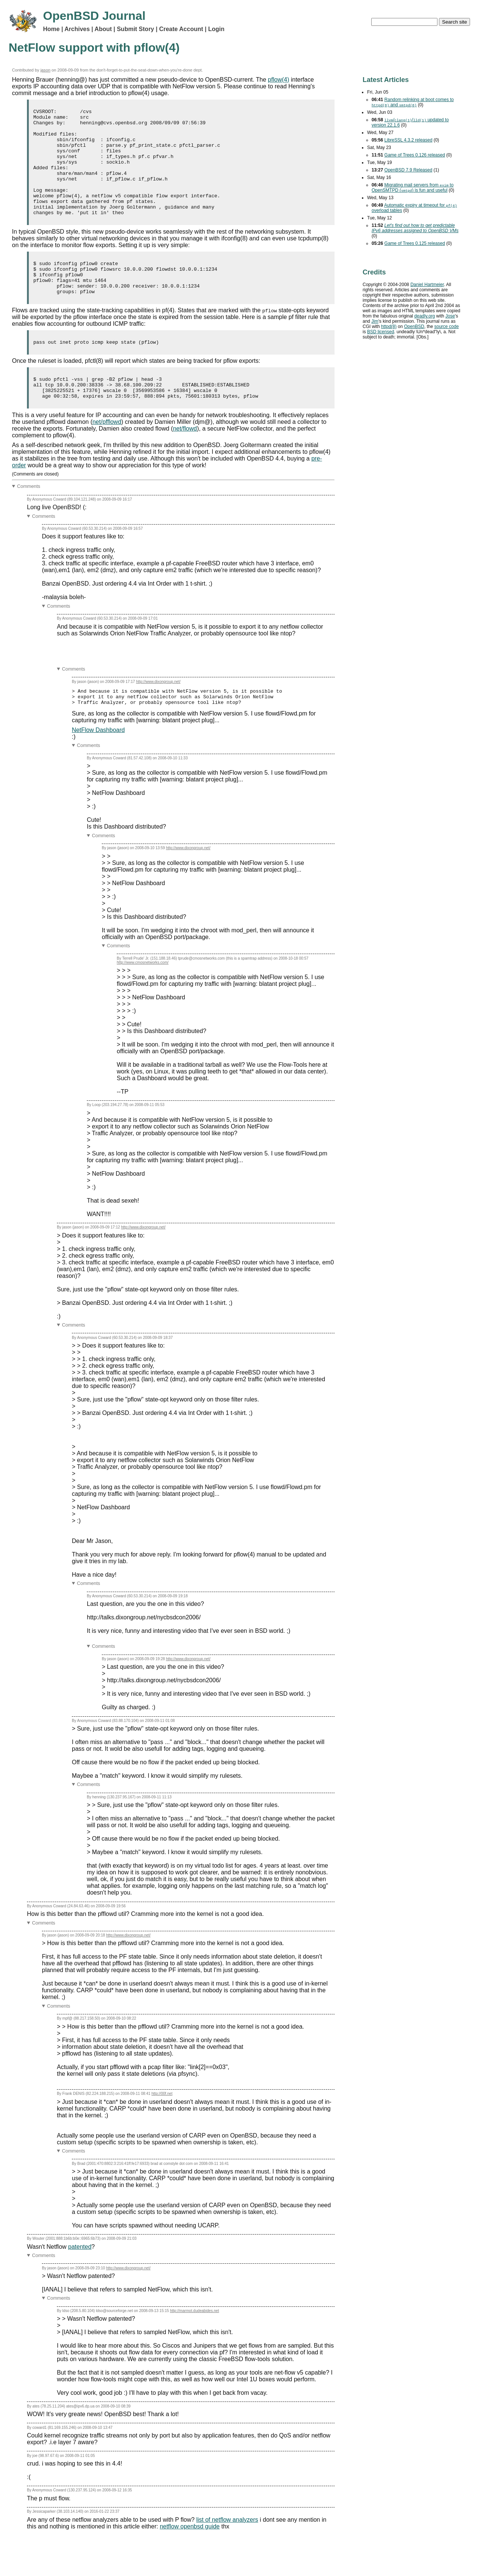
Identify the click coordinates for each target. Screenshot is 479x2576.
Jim (374, 321)
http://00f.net (162, 2131)
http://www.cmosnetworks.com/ (142, 999)
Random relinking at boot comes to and (413, 102)
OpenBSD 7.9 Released (408, 170)
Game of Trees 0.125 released (414, 243)
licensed (380, 331)
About (103, 29)
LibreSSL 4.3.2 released (408, 140)
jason (45, 70)
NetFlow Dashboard (98, 767)
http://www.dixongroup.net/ (158, 715)
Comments (28, 520)
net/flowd (185, 462)
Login (216, 29)
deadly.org (424, 316)
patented (79, 2284)
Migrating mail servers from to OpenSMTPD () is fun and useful (413, 187)
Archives (77, 29)
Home (51, 29)
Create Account (181, 29)
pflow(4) (278, 79)
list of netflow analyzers (227, 2557)
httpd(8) (388, 326)
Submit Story (135, 29)
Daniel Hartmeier (427, 284)
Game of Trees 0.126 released (414, 155)
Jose (450, 316)
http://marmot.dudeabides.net (194, 2348)
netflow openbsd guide (190, 2563)
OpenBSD (414, 326)
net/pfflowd (106, 455)
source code (446, 326)
